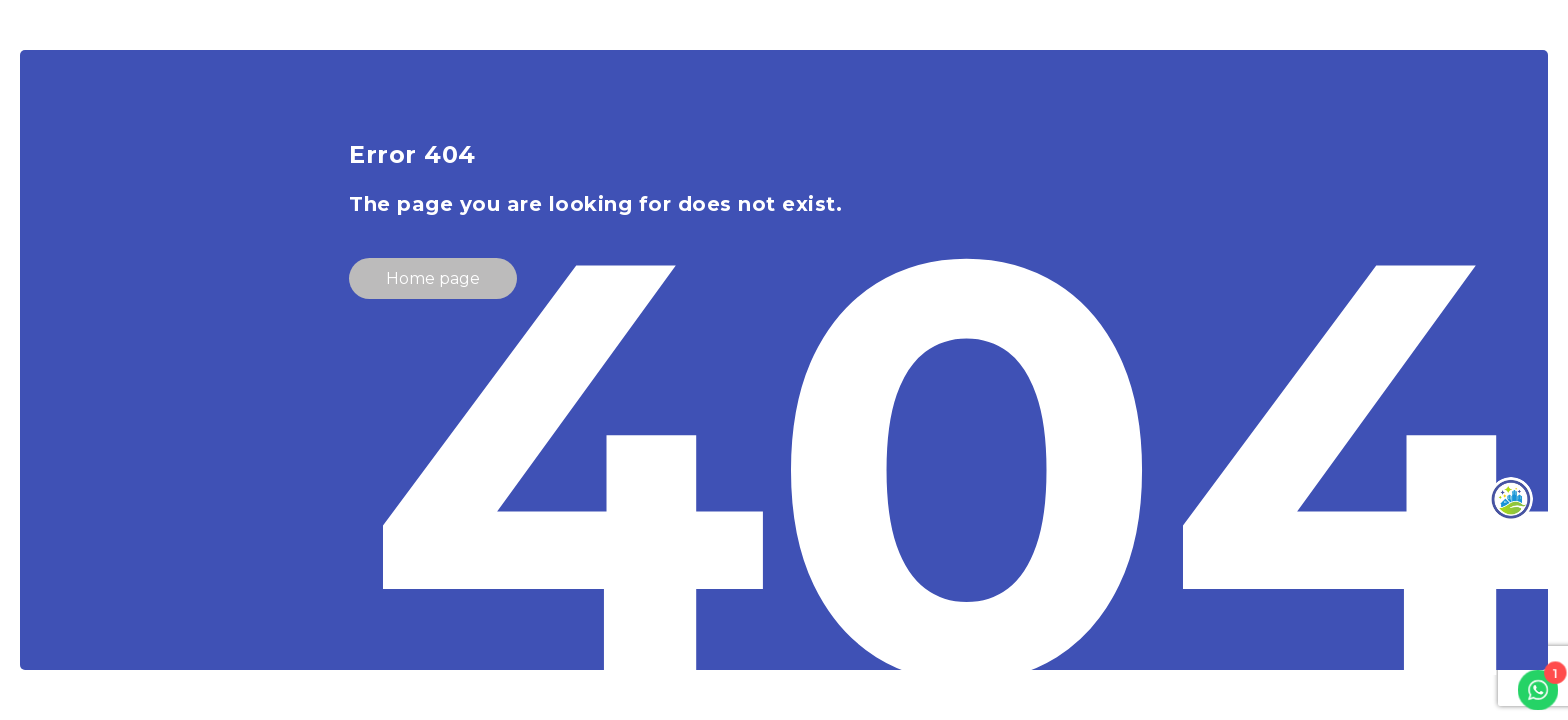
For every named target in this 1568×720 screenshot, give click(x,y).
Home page (433, 278)
